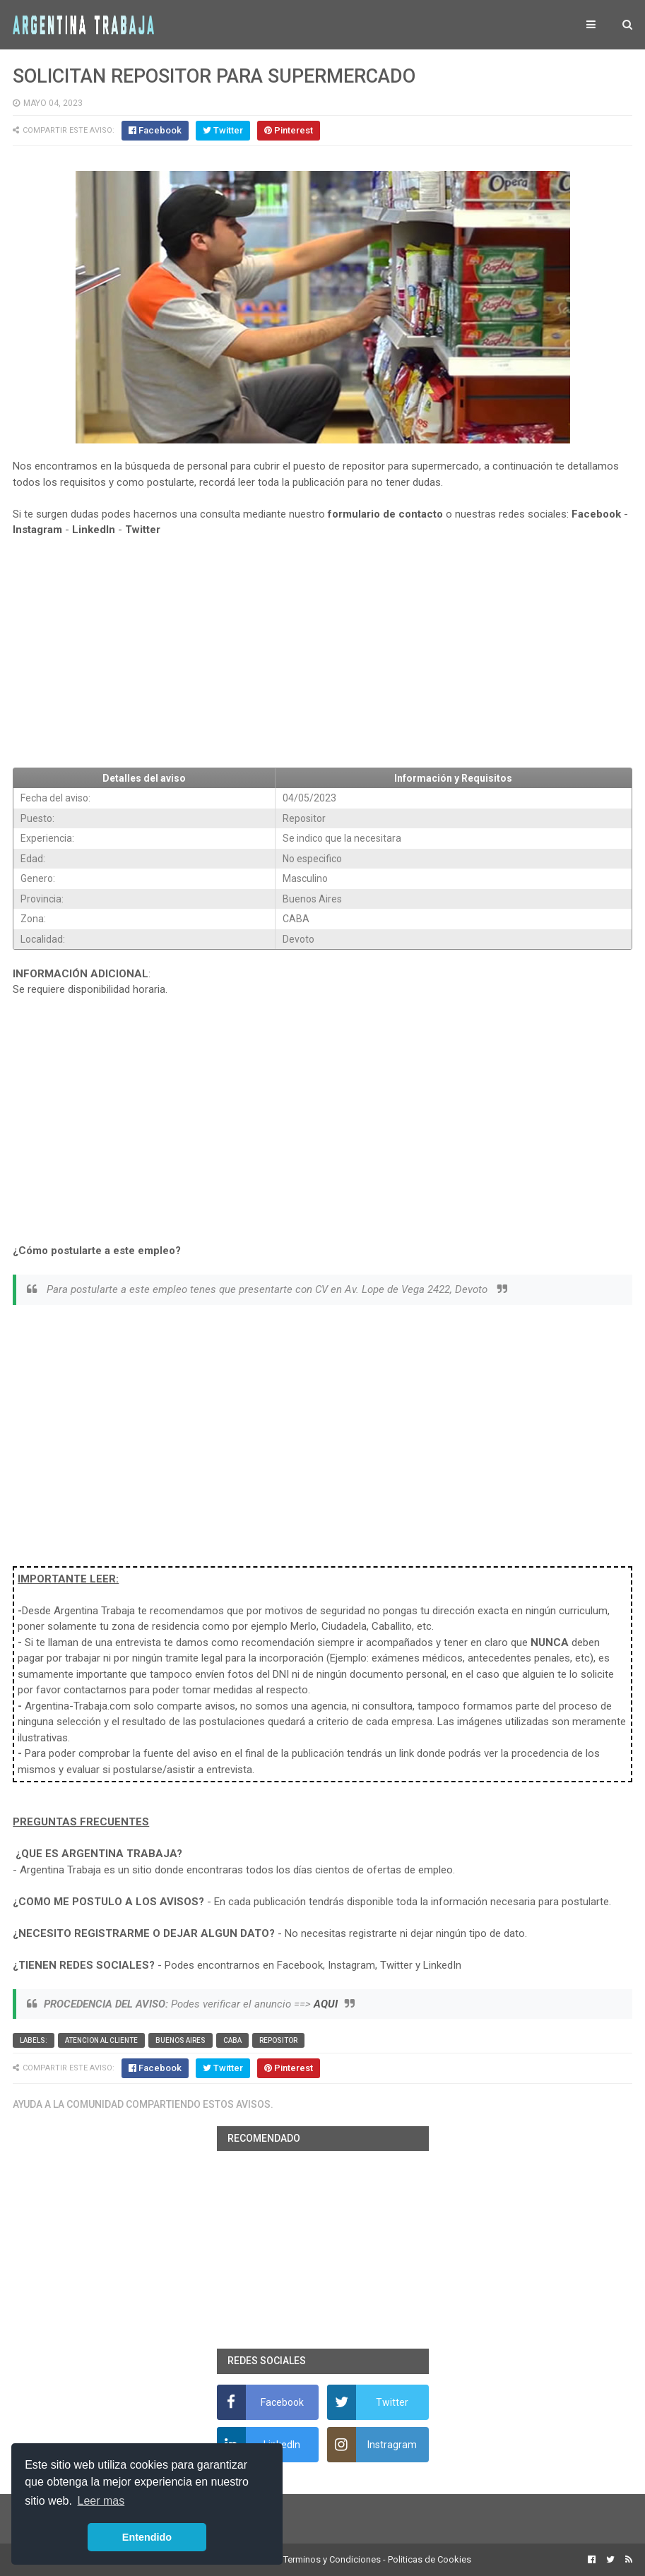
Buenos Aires (180, 2040)
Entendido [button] (147, 2537)
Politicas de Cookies (429, 2559)
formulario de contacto (385, 514)
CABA (232, 2040)
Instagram (37, 529)
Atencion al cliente (101, 2040)
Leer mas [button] (101, 2501)
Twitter (142, 529)
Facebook (596, 514)
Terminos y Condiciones (332, 2559)
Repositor (278, 2040)
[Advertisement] (322, 652)
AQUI (326, 2004)
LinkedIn (93, 529)
